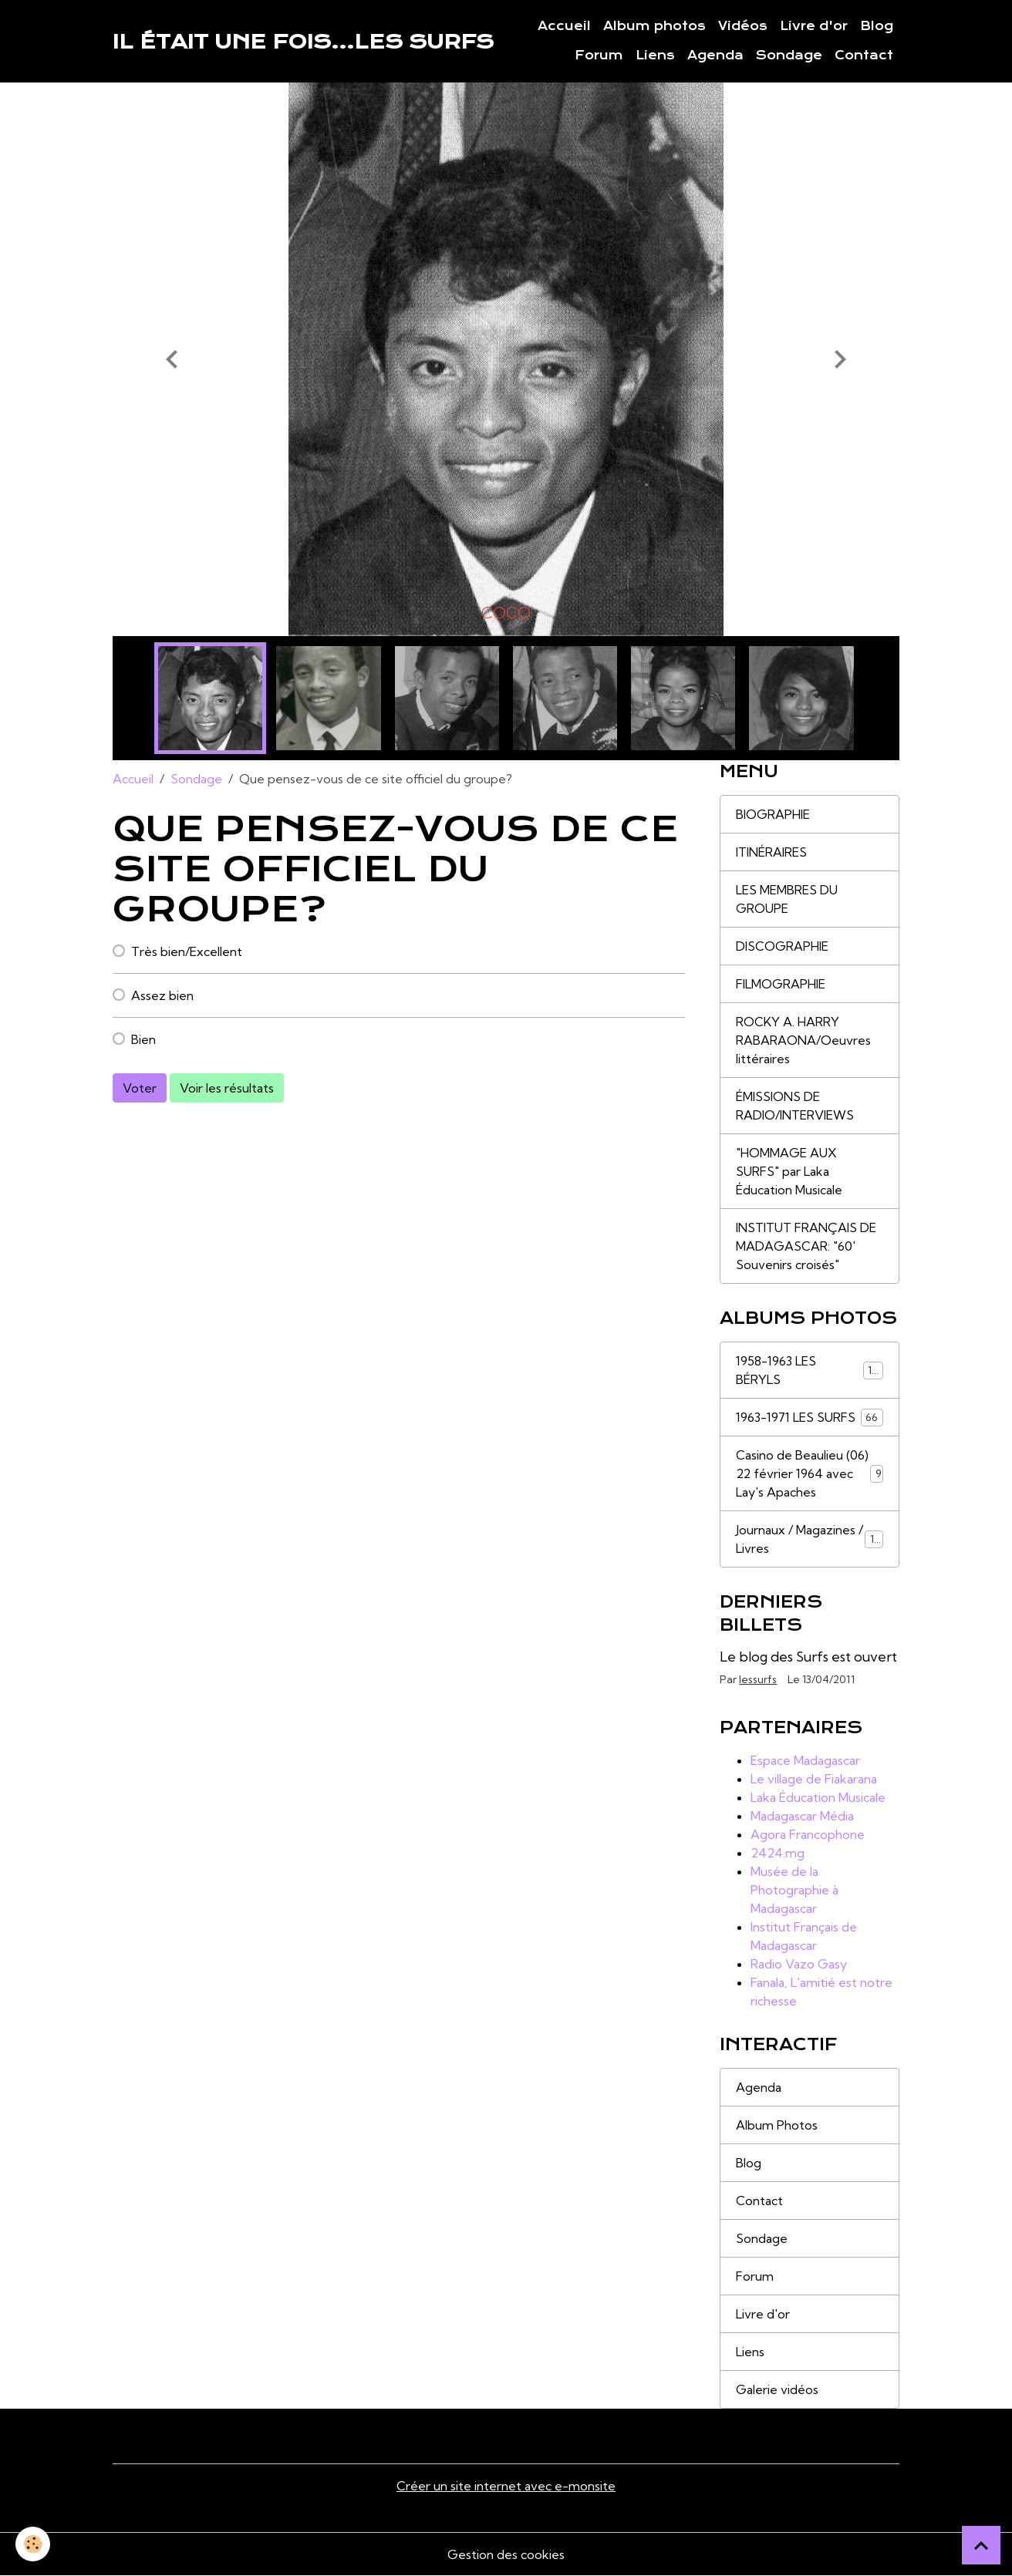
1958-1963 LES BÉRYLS (809, 1370)
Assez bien (162, 995)
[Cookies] (32, 2544)
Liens (655, 55)
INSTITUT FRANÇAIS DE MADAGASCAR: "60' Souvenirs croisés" (806, 1246)
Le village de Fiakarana (814, 1778)
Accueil (564, 26)
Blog (876, 26)
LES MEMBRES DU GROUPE (787, 899)
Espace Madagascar (805, 1760)
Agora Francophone (808, 1834)
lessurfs (758, 1679)
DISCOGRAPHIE (782, 946)
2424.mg (778, 1852)
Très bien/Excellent (186, 951)
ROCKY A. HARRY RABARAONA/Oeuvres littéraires (803, 1040)
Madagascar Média (802, 1815)
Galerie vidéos (777, 2389)
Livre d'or (814, 26)
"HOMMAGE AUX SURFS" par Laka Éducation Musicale (789, 1171)
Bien (143, 1039)
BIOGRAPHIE (773, 814)
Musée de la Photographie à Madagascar (794, 1890)
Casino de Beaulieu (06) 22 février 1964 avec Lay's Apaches (809, 1473)
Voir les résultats (227, 1088)
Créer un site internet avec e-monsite (506, 2486)
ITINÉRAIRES (771, 852)
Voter (140, 1088)
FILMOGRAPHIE (780, 984)
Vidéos (742, 26)
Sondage (789, 55)
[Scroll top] (981, 2545)
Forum (599, 55)
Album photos (654, 26)
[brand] (303, 42)
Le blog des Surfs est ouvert (808, 1656)
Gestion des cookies (506, 2554)
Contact (864, 55)
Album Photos (777, 2125)
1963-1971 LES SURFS (809, 1417)
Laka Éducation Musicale (818, 1797)
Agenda (715, 55)
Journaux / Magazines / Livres (809, 1539)
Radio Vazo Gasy (799, 1964)
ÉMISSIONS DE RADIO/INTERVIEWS (795, 1106)
